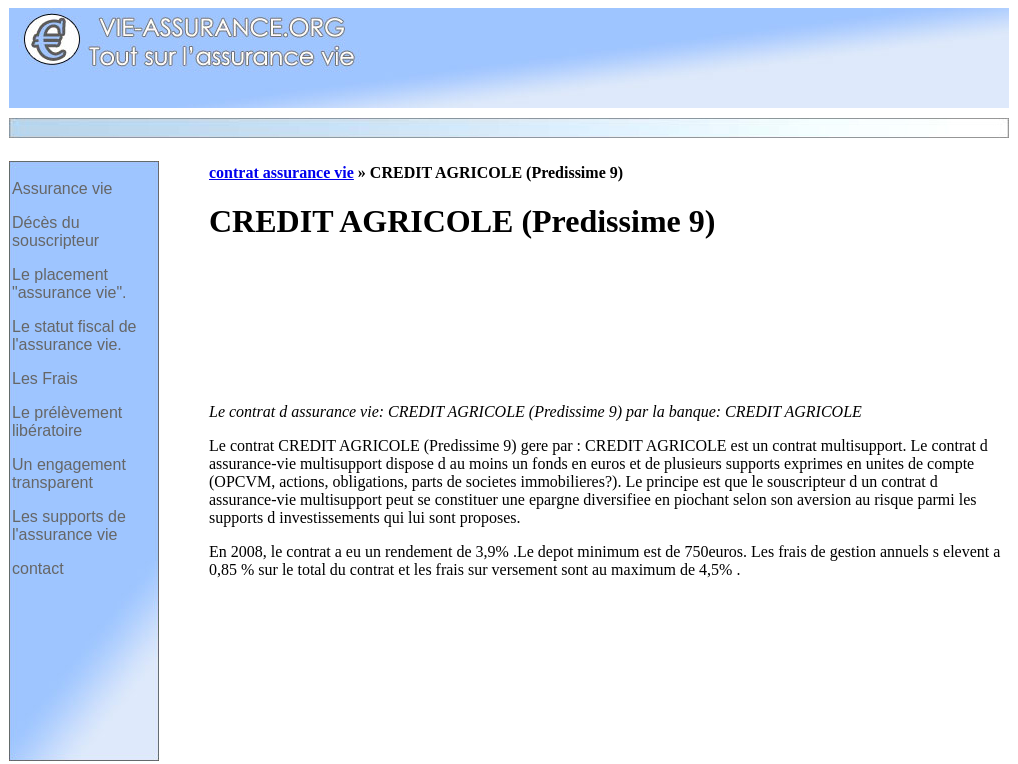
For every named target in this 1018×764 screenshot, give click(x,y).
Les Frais (45, 378)
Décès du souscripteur (55, 231)
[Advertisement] (292, 324)
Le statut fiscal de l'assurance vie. (74, 335)
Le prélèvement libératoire (67, 421)
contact (38, 568)
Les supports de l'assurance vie (69, 525)
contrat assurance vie (281, 172)
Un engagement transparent (69, 473)
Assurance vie (62, 188)
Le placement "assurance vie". (69, 283)
